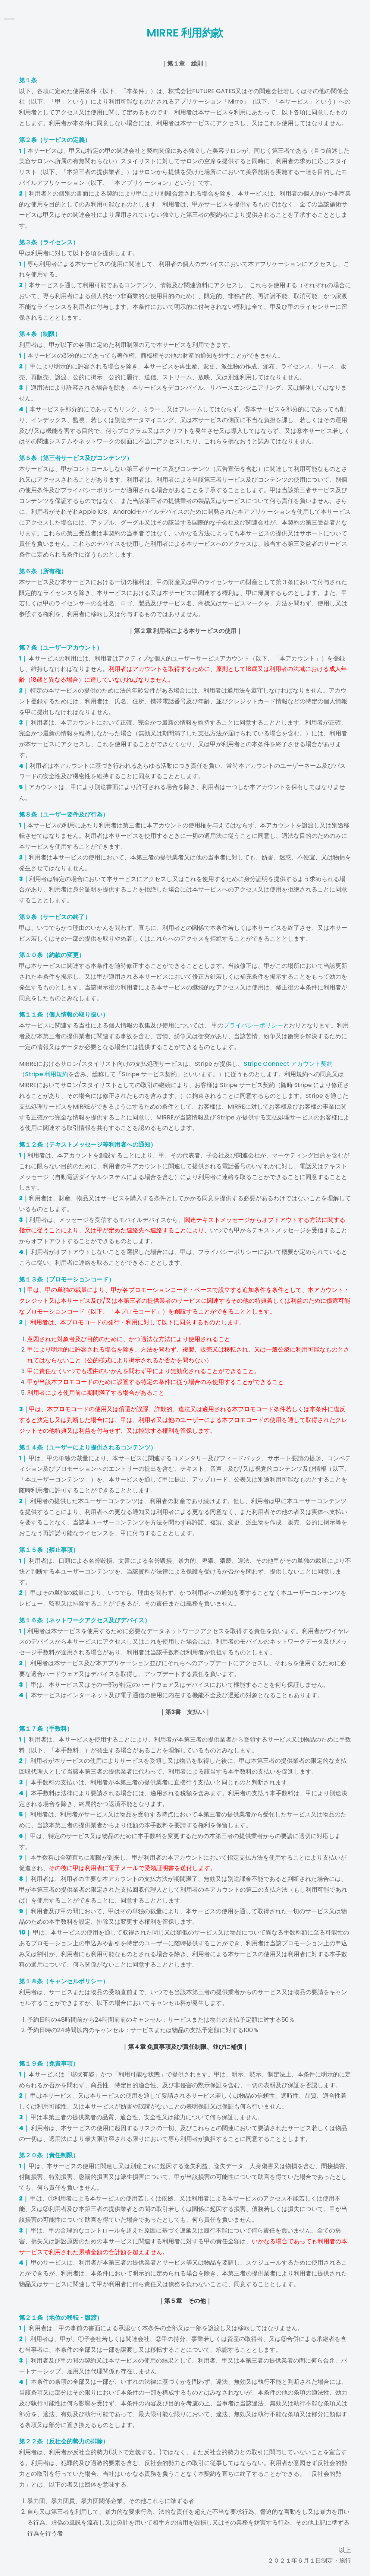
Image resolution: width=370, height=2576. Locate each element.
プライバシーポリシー (253, 1025)
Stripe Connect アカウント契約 (288, 1063)
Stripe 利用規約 (46, 1074)
